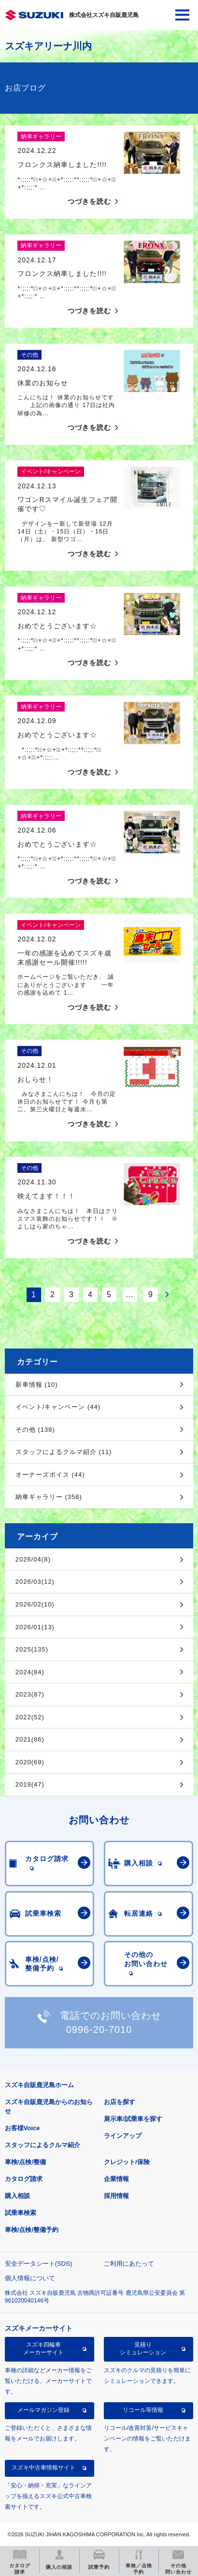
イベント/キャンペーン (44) (57, 1406)
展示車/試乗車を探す (133, 2118)
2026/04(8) (33, 1559)
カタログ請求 (23, 2178)
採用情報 (116, 2195)
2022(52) (29, 1717)
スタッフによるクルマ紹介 (42, 2145)
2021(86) (29, 1739)
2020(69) (29, 1762)
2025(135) (31, 1649)
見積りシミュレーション (143, 2348)
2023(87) (29, 1694)
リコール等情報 (143, 2410)
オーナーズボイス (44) (50, 1474)
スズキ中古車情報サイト (43, 2467)
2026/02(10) (35, 1604)
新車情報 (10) (36, 1384)
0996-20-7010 (99, 2029)
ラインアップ (122, 2135)
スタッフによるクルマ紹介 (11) (63, 1451)
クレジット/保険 (127, 2162)
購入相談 (17, 2195)
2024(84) (29, 1672)
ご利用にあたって (129, 2263)
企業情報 (116, 2178)
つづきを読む (89, 201)
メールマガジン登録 (43, 2410)
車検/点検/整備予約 (31, 2229)
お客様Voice (22, 2128)
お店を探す (119, 2102)
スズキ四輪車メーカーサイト (43, 2348)
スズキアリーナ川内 (48, 46)
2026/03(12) (35, 1581)
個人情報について (30, 2278)
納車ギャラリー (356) (48, 1496)
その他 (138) (35, 1429)
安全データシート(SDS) (38, 2263)
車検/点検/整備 (25, 2162)
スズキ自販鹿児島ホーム (39, 2085)
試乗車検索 (20, 2212)
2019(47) (29, 1784)
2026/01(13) (35, 1627)
